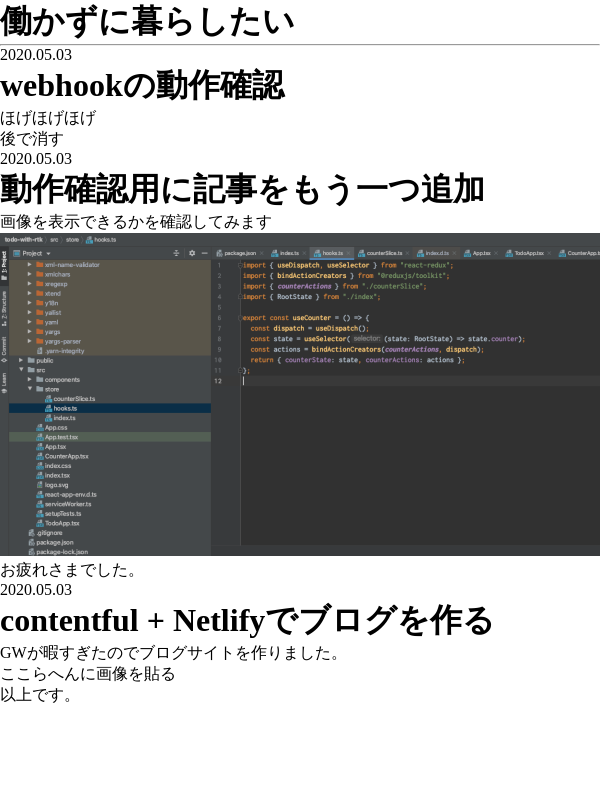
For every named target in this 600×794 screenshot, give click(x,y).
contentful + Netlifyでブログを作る (247, 620)
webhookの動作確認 (142, 85)
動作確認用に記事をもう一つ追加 (242, 189)
